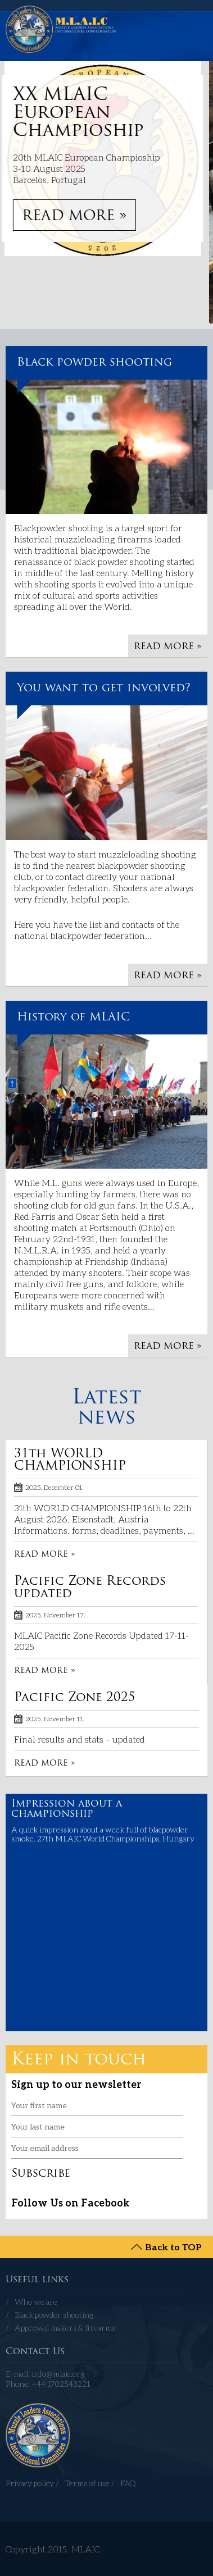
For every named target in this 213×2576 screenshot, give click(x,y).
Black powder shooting (94, 362)
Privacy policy (30, 2483)
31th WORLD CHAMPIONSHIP (70, 1460)
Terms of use (87, 2483)
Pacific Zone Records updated (90, 1588)
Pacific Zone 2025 (74, 1698)
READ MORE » (78, 216)
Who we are (36, 2301)
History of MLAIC (73, 1017)
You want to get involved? (104, 688)
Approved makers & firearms (65, 2327)
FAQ (128, 2483)
